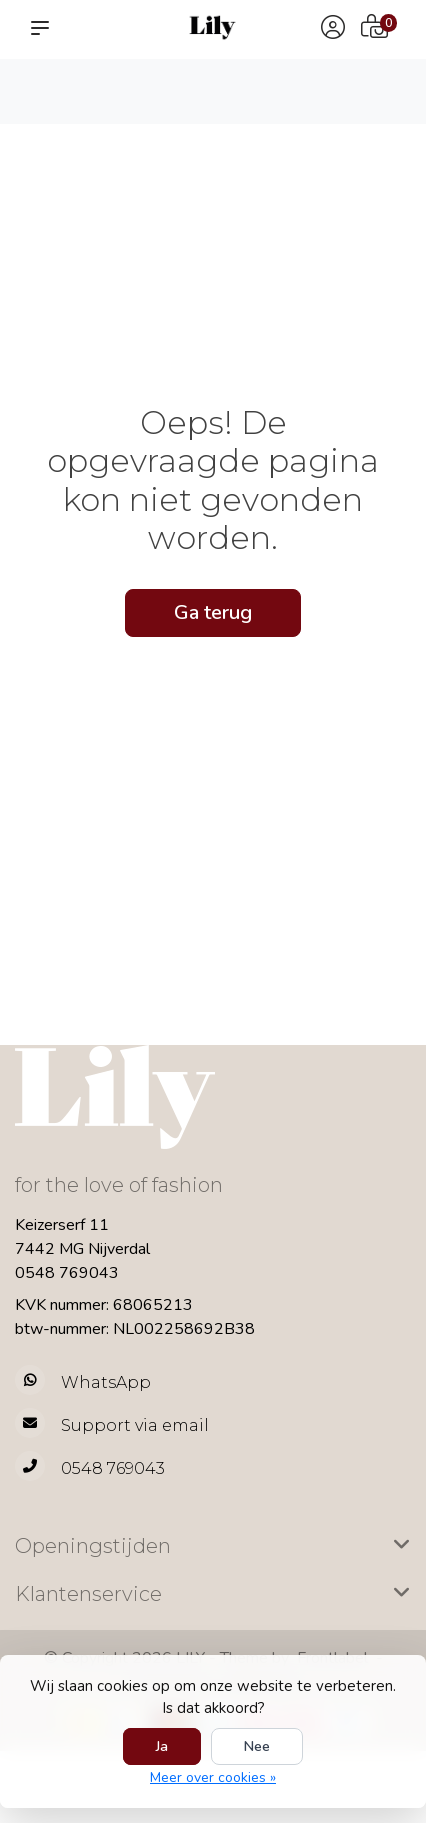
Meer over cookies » (213, 1777)
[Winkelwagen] (374, 29)
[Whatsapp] (213, 1382)
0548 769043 (67, 1273)
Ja (162, 1746)
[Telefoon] (213, 1468)
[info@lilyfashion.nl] (213, 1425)
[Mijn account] (333, 29)
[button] (44, 28)
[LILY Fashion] (213, 27)
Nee (257, 1746)
